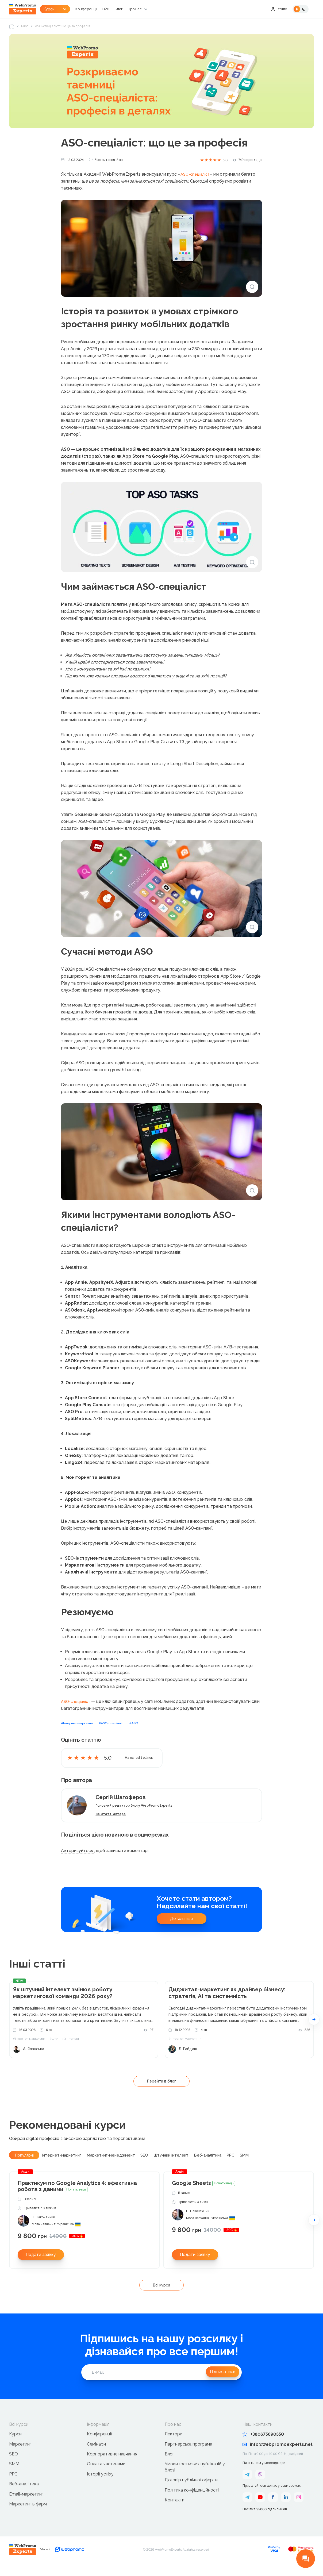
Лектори (173, 2444)
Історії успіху (100, 2484)
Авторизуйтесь (77, 1859)
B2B (120, 9)
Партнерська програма (188, 2454)
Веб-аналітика (24, 2494)
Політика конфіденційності (192, 2500)
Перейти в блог (161, 2090)
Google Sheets (203, 2194)
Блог (133, 9)
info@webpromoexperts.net (278, 2455)
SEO (13, 2464)
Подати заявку (41, 2265)
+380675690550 (263, 2445)
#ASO (146, 1733)
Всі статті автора (114, 1823)
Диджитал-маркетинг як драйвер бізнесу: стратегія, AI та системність (235, 2003)
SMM (14, 2474)
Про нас (150, 9)
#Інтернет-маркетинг (81, 1733)
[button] (314, 2028)
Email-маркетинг (26, 2504)
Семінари (96, 2454)
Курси (15, 2444)
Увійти (277, 9)
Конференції (99, 9)
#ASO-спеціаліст (121, 1733)
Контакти (174, 2510)
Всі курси (161, 2296)
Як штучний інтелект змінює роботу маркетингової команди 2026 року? (70, 2003)
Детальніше (182, 1927)
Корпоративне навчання (112, 2464)
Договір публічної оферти (191, 2490)
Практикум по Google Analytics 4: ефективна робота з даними (77, 2197)
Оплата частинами (106, 2474)
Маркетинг (20, 2454)
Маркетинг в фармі (28, 2514)
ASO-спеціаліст (196, 184)
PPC (13, 2484)
